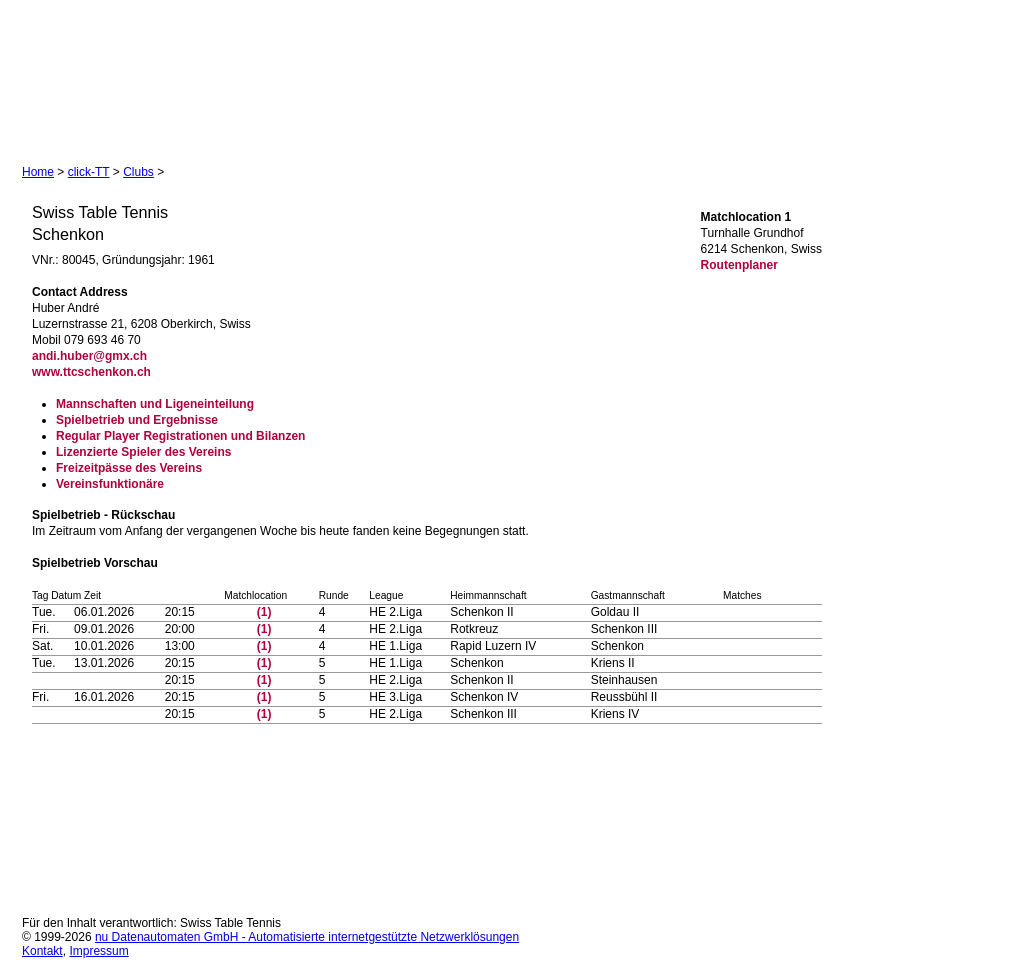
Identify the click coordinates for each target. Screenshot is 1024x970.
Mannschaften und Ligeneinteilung (155, 404)
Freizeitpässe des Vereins (129, 468)
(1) (264, 612)
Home (38, 172)
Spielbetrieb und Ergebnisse (137, 420)
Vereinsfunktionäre (110, 484)
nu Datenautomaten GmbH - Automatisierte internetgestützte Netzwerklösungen (307, 937)
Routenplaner (739, 265)
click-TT (89, 172)
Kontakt (42, 951)
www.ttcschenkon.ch (91, 372)
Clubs (138, 172)
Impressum (98, 951)
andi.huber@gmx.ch (89, 356)
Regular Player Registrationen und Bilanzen (180, 436)
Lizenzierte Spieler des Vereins (143, 452)
